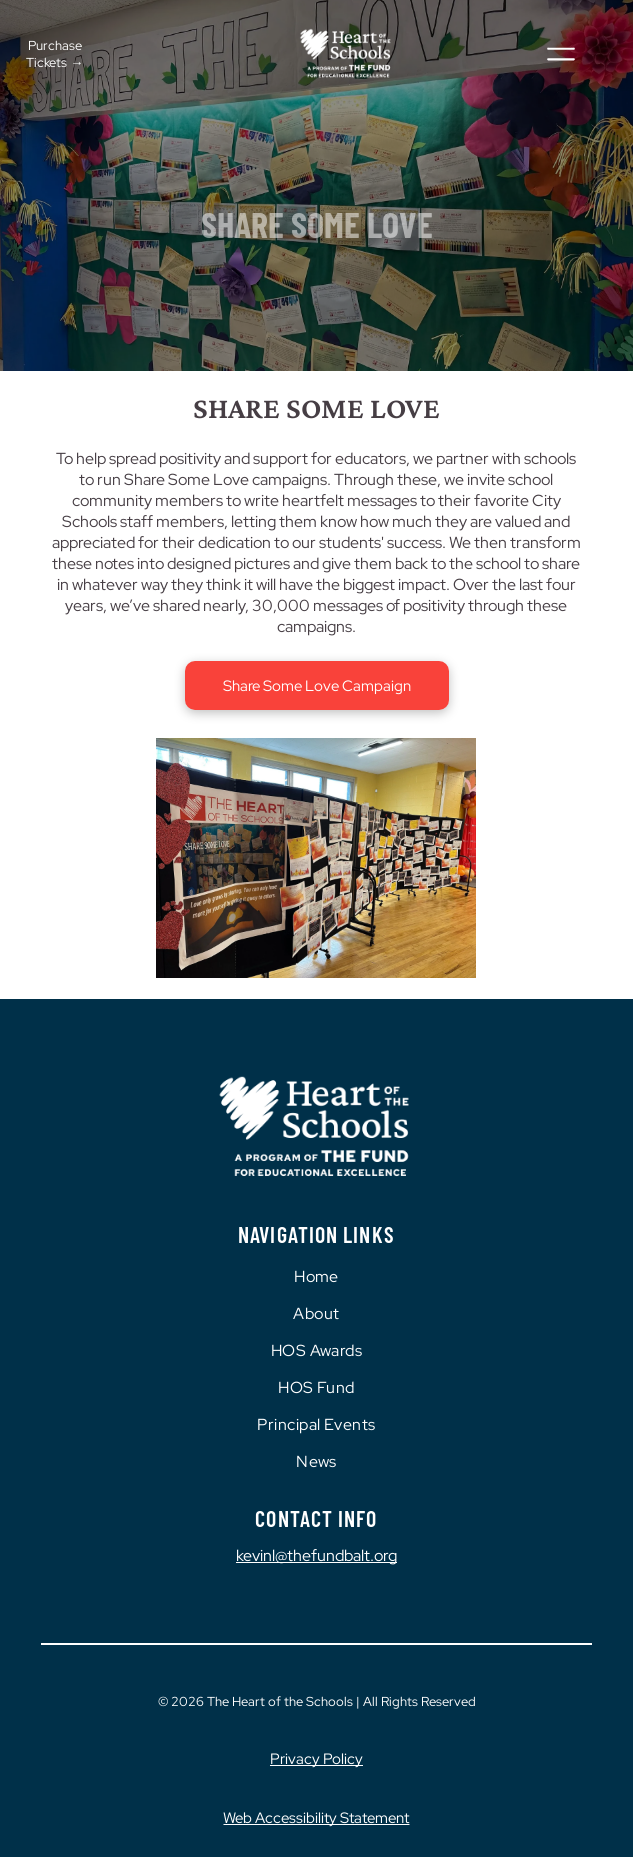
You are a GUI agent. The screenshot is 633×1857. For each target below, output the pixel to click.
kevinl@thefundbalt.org (316, 1555)
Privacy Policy (316, 1759)
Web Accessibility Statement (316, 1818)
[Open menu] (561, 54)
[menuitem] (316, 1276)
